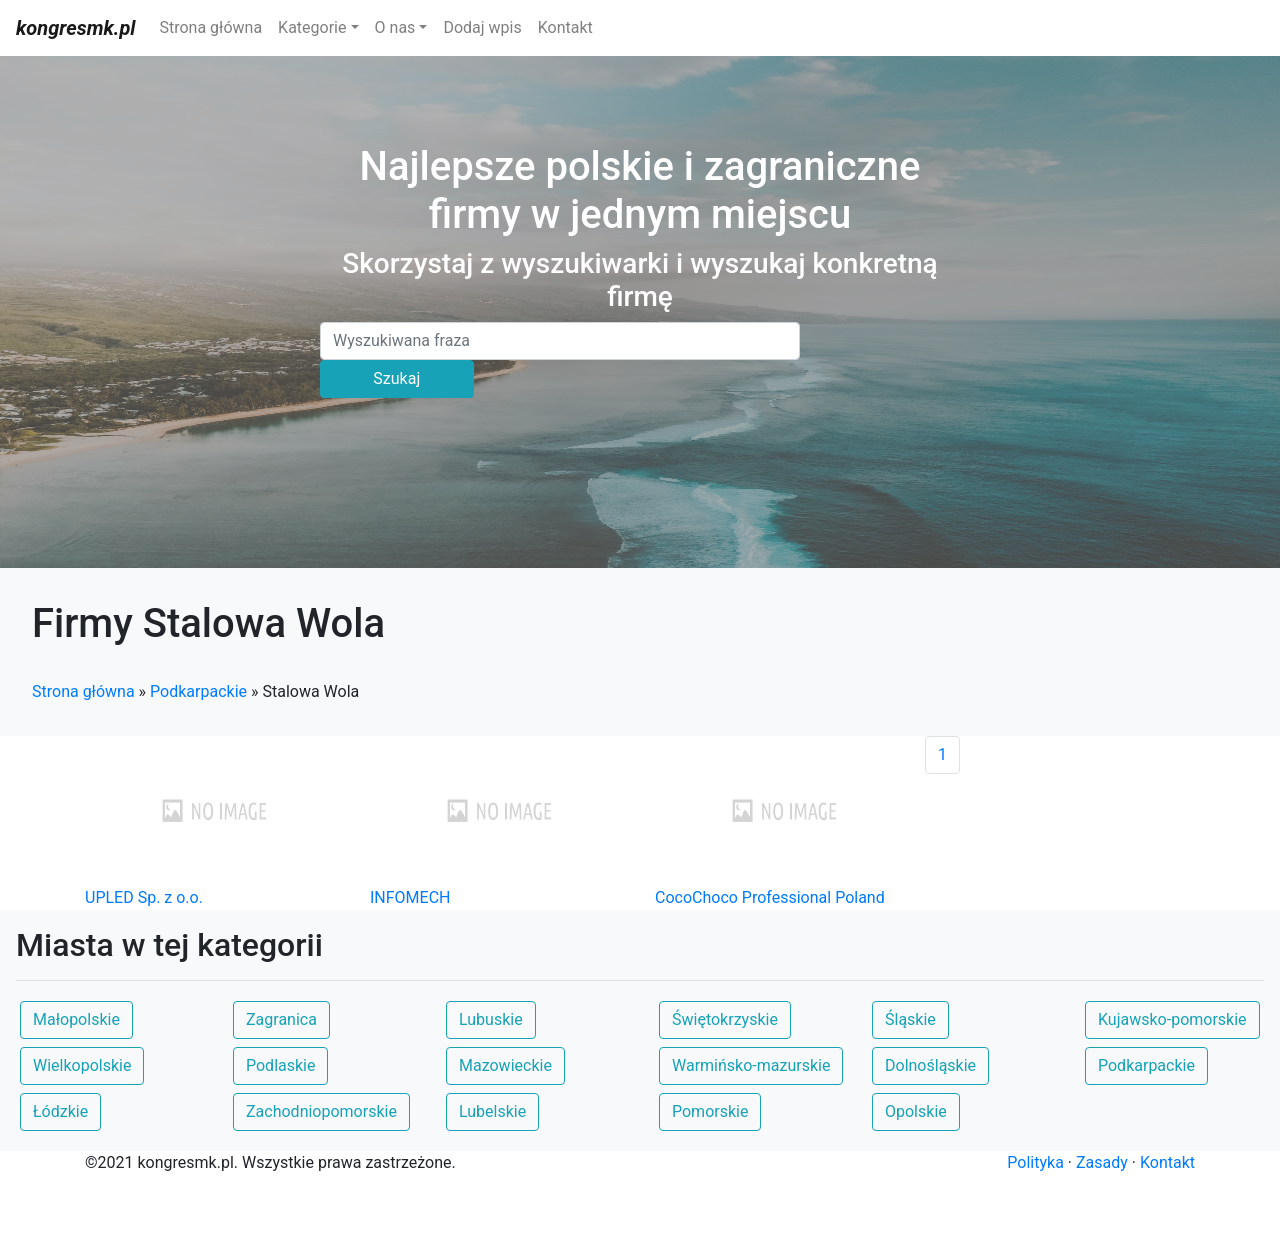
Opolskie (916, 1111)
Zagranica (281, 1019)
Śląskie (910, 1019)
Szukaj (396, 378)
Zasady (1102, 1162)
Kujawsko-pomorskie (1172, 1019)
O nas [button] (395, 27)
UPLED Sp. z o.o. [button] (144, 897)
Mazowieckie (505, 1065)
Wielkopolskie (82, 1065)
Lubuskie (491, 1019)
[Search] (560, 341)
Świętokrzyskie (725, 1019)
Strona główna (210, 27)
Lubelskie (492, 1111)
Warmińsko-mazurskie (751, 1065)
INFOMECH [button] (410, 897)
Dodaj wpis (482, 27)
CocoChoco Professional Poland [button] (770, 897)
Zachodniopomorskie (321, 1111)
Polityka (1035, 1162)
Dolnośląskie (930, 1065)
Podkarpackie (198, 691)
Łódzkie (60, 1111)
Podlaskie (280, 1065)
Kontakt (565, 27)
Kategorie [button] (312, 27)
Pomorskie (710, 1111)
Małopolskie (76, 1019)
